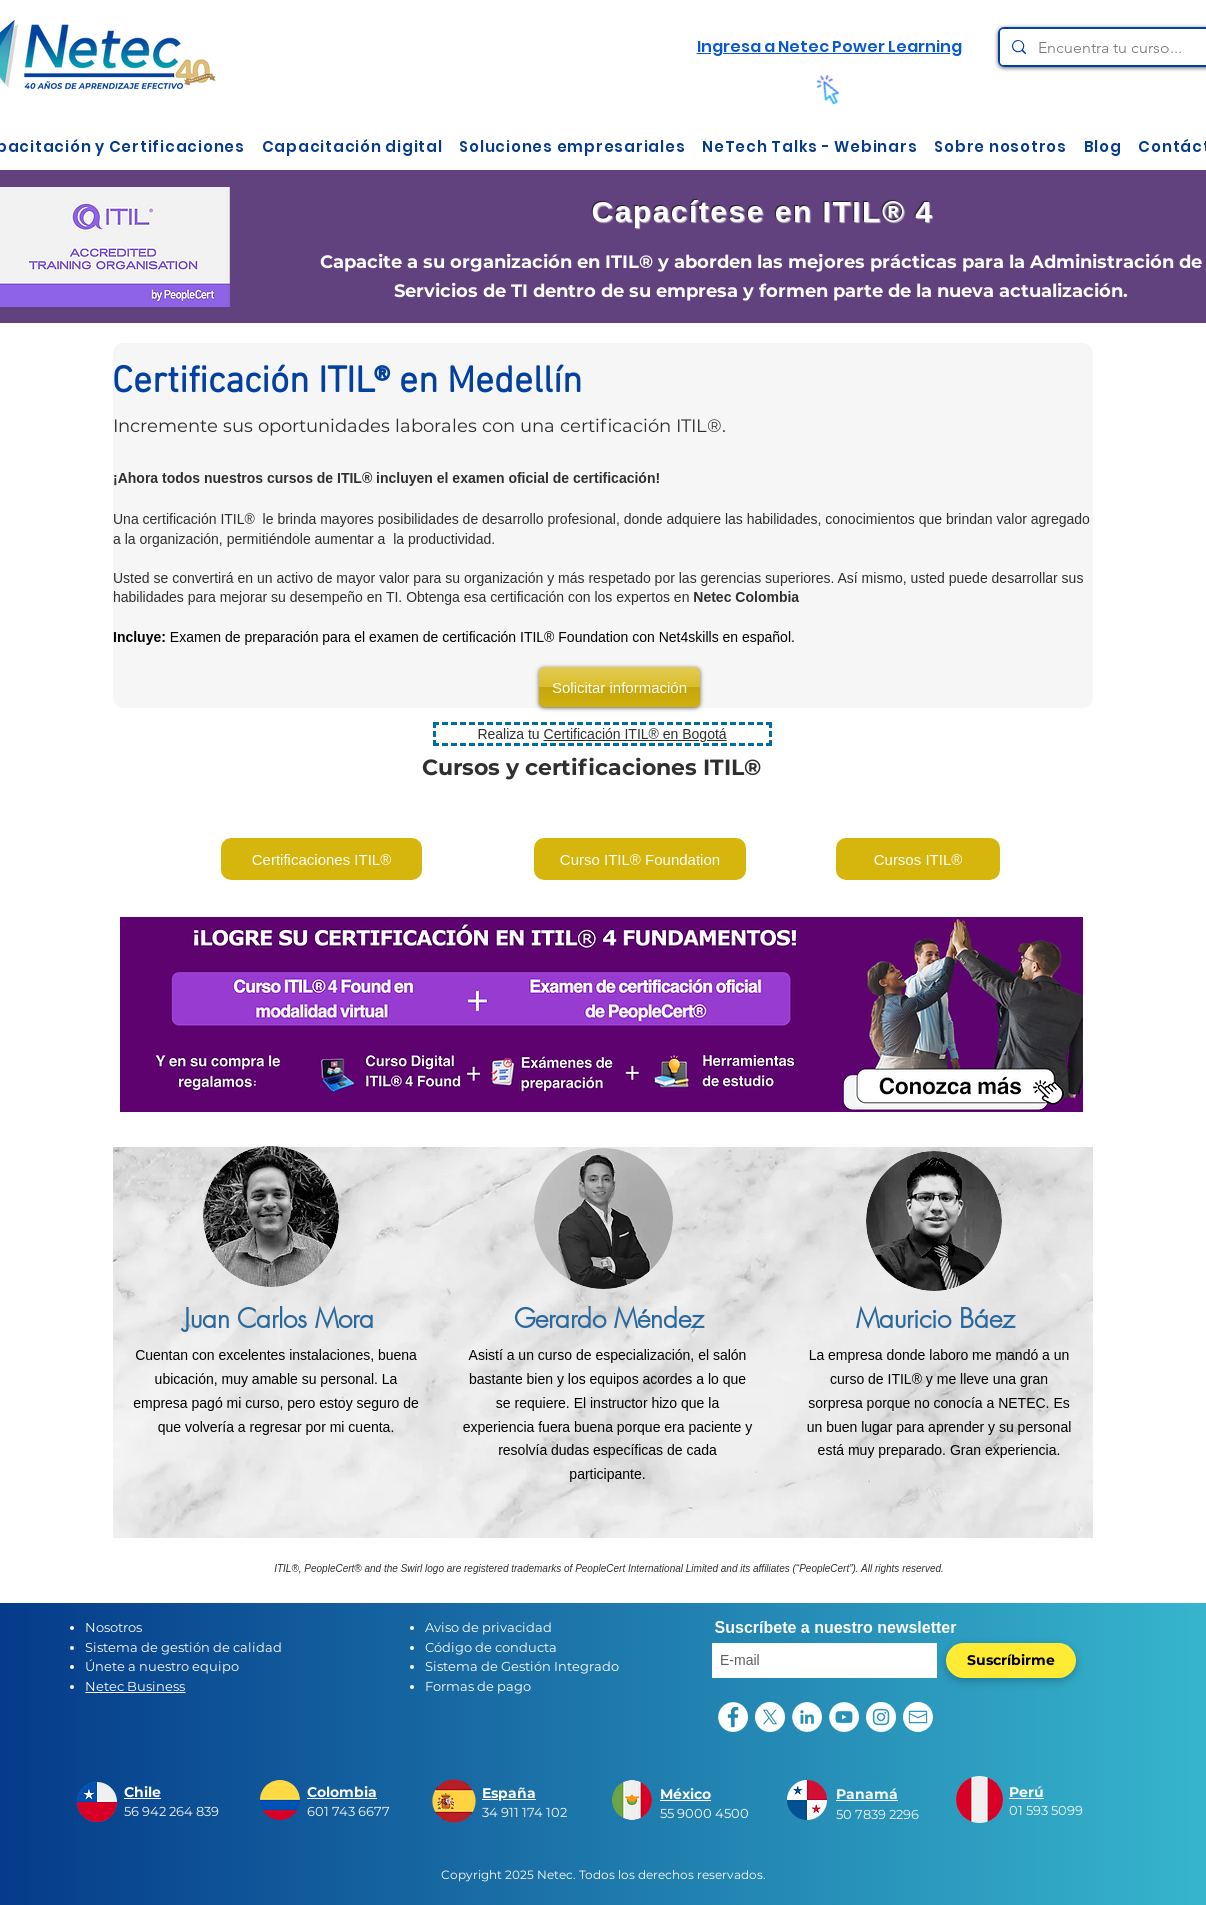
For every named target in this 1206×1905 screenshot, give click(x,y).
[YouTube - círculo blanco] (844, 1717)
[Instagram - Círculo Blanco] (881, 1717)
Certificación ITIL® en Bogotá (635, 734)
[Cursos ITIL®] (918, 859)
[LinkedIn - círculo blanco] (807, 1717)
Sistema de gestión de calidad (183, 1647)
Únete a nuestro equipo (162, 1666)
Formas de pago (478, 1686)
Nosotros (113, 1627)
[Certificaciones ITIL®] (321, 859)
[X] (770, 1717)
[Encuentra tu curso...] (1121, 48)
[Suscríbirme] (1011, 1660)
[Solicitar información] (619, 687)
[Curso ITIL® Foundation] (640, 859)
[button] (352, 146)
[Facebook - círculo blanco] (733, 1717)
